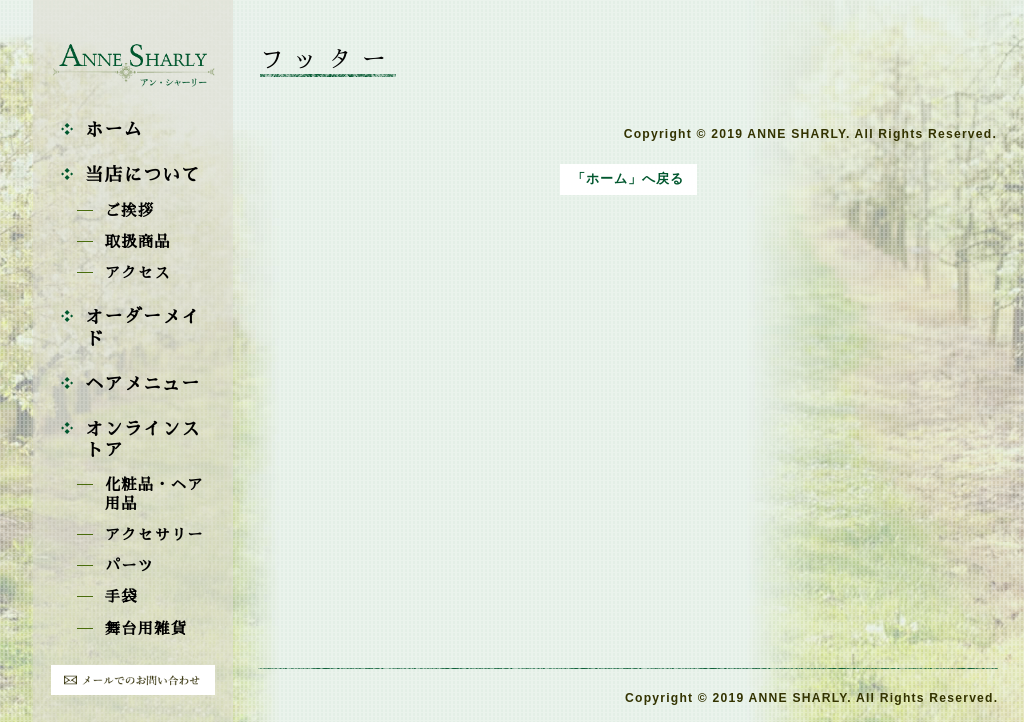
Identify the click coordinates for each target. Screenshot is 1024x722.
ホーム (114, 130)
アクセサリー (154, 535)
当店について (142, 175)
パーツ (130, 566)
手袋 (121, 597)
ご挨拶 (130, 211)
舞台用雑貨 (146, 629)
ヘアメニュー (142, 384)
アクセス (138, 273)
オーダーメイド (142, 328)
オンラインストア (142, 440)
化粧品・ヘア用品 (154, 494)
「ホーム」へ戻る (628, 178)
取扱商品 (138, 242)
